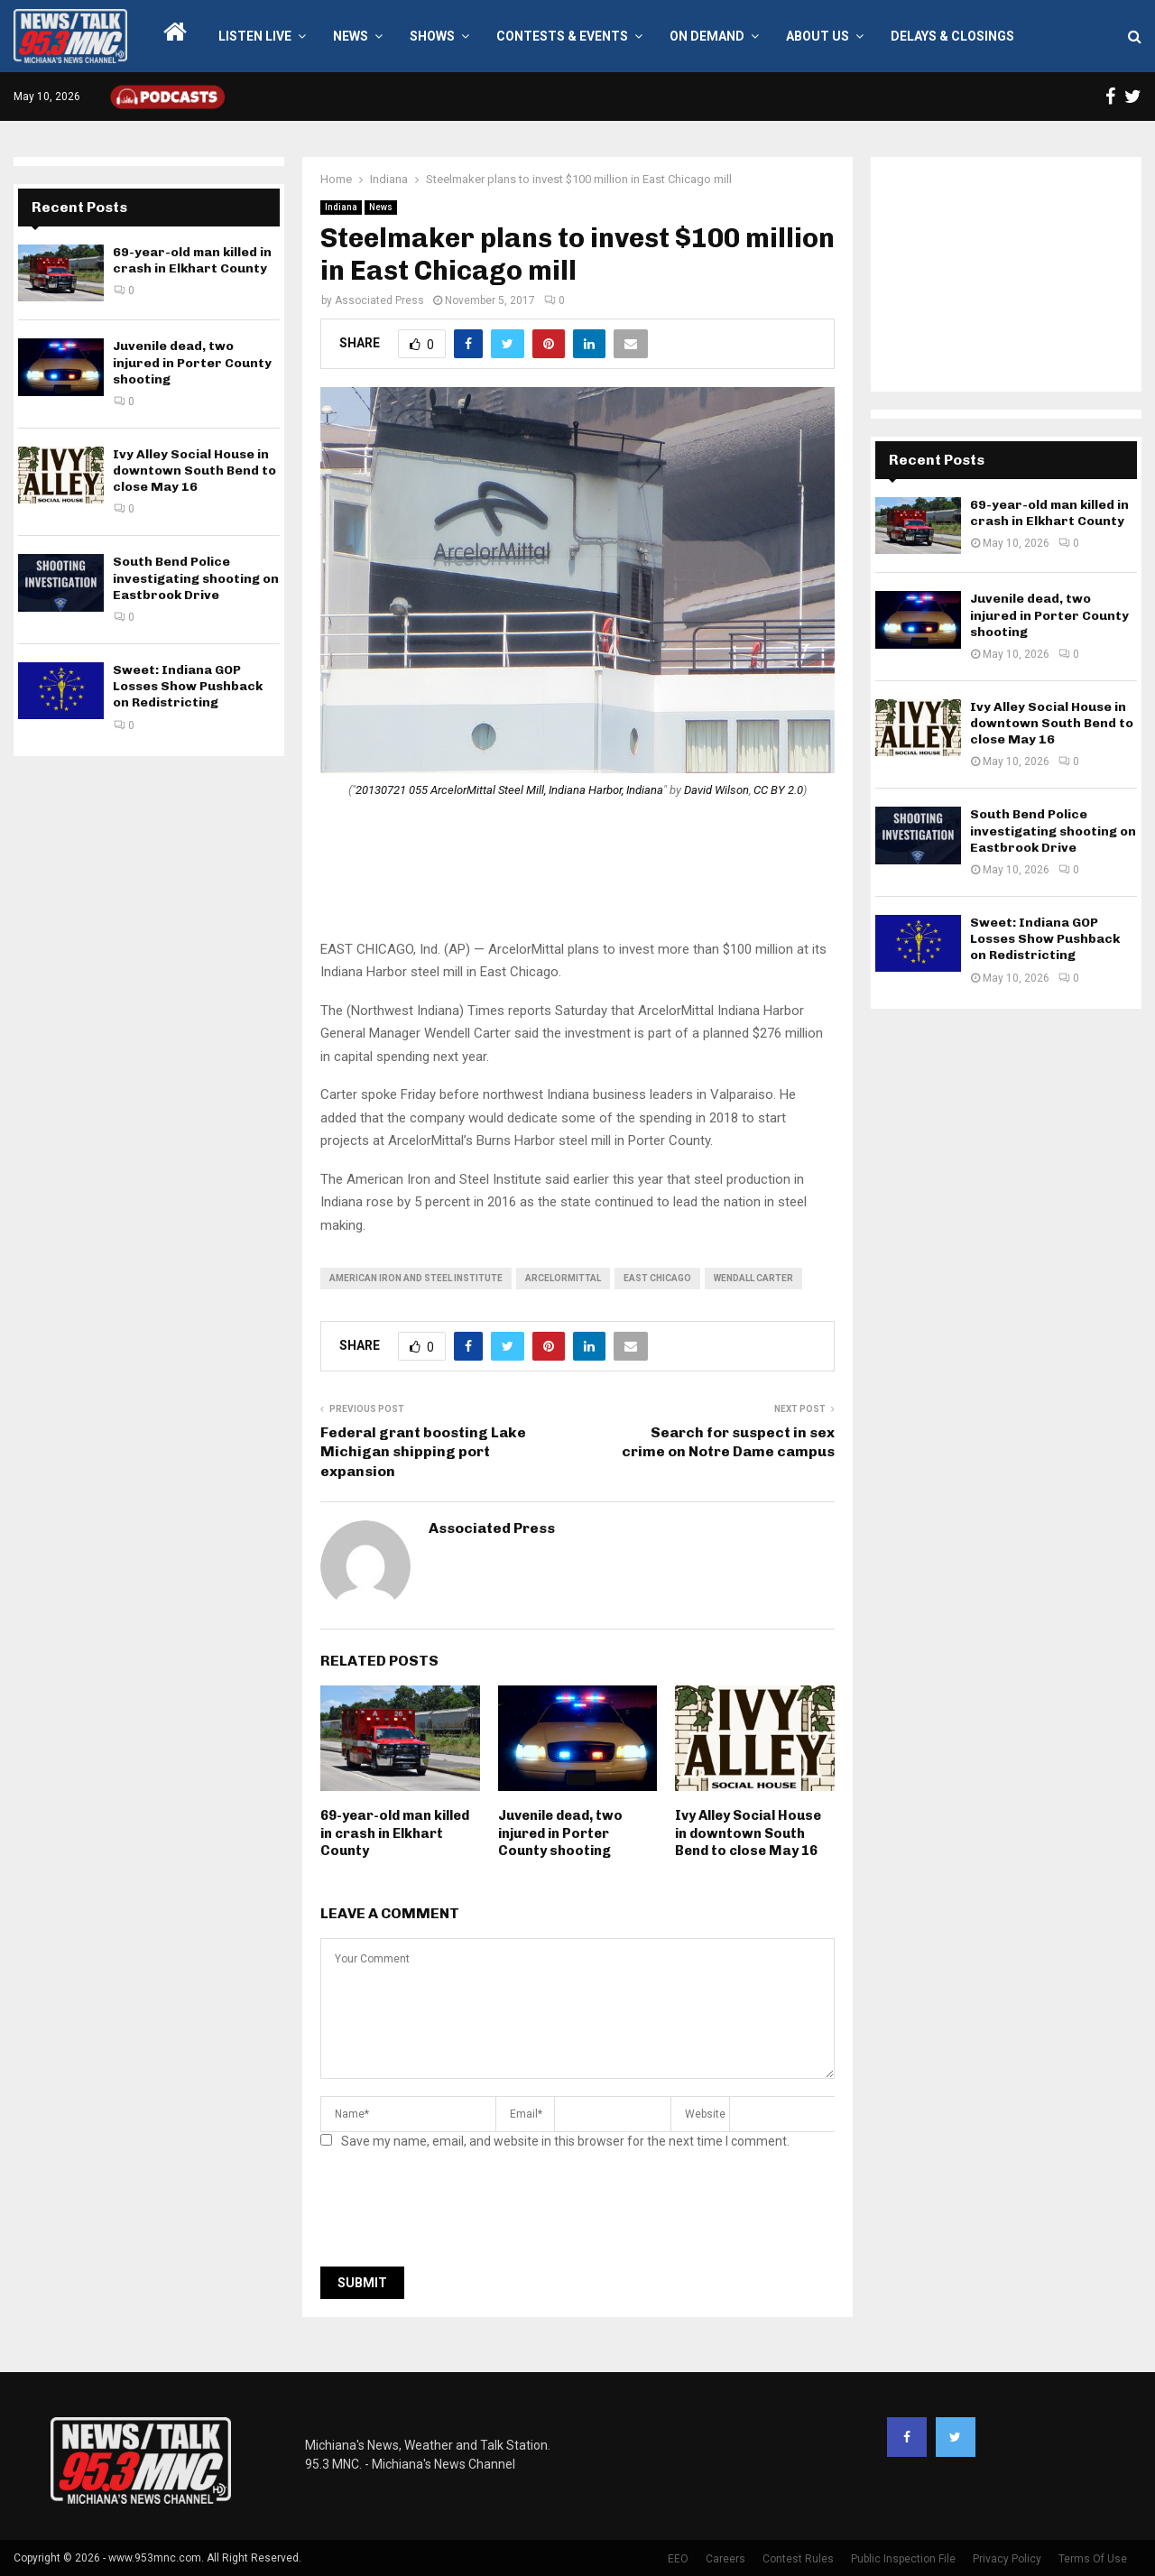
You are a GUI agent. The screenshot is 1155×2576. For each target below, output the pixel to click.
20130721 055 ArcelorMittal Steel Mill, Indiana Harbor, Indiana (509, 790)
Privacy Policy (1007, 2559)
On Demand (707, 36)
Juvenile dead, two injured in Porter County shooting (560, 1833)
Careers (725, 2559)
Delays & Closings (952, 36)
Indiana (341, 207)
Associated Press (379, 300)
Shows (432, 36)
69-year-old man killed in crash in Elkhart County (394, 1833)
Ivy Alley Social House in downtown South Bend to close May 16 (748, 1833)
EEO (678, 2559)
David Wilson (716, 790)
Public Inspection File (903, 2559)
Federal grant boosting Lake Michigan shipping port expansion (423, 1452)
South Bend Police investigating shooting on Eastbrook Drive (196, 578)
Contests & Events (562, 36)
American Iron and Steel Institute (416, 1278)
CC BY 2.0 (778, 790)
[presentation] (457, 2213)
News (350, 36)
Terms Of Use (1092, 2559)
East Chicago (657, 1278)
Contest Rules (798, 2559)
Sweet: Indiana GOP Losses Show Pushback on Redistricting (188, 686)
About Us (817, 36)
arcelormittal (563, 1278)
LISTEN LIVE (254, 36)
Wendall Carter (753, 1278)
